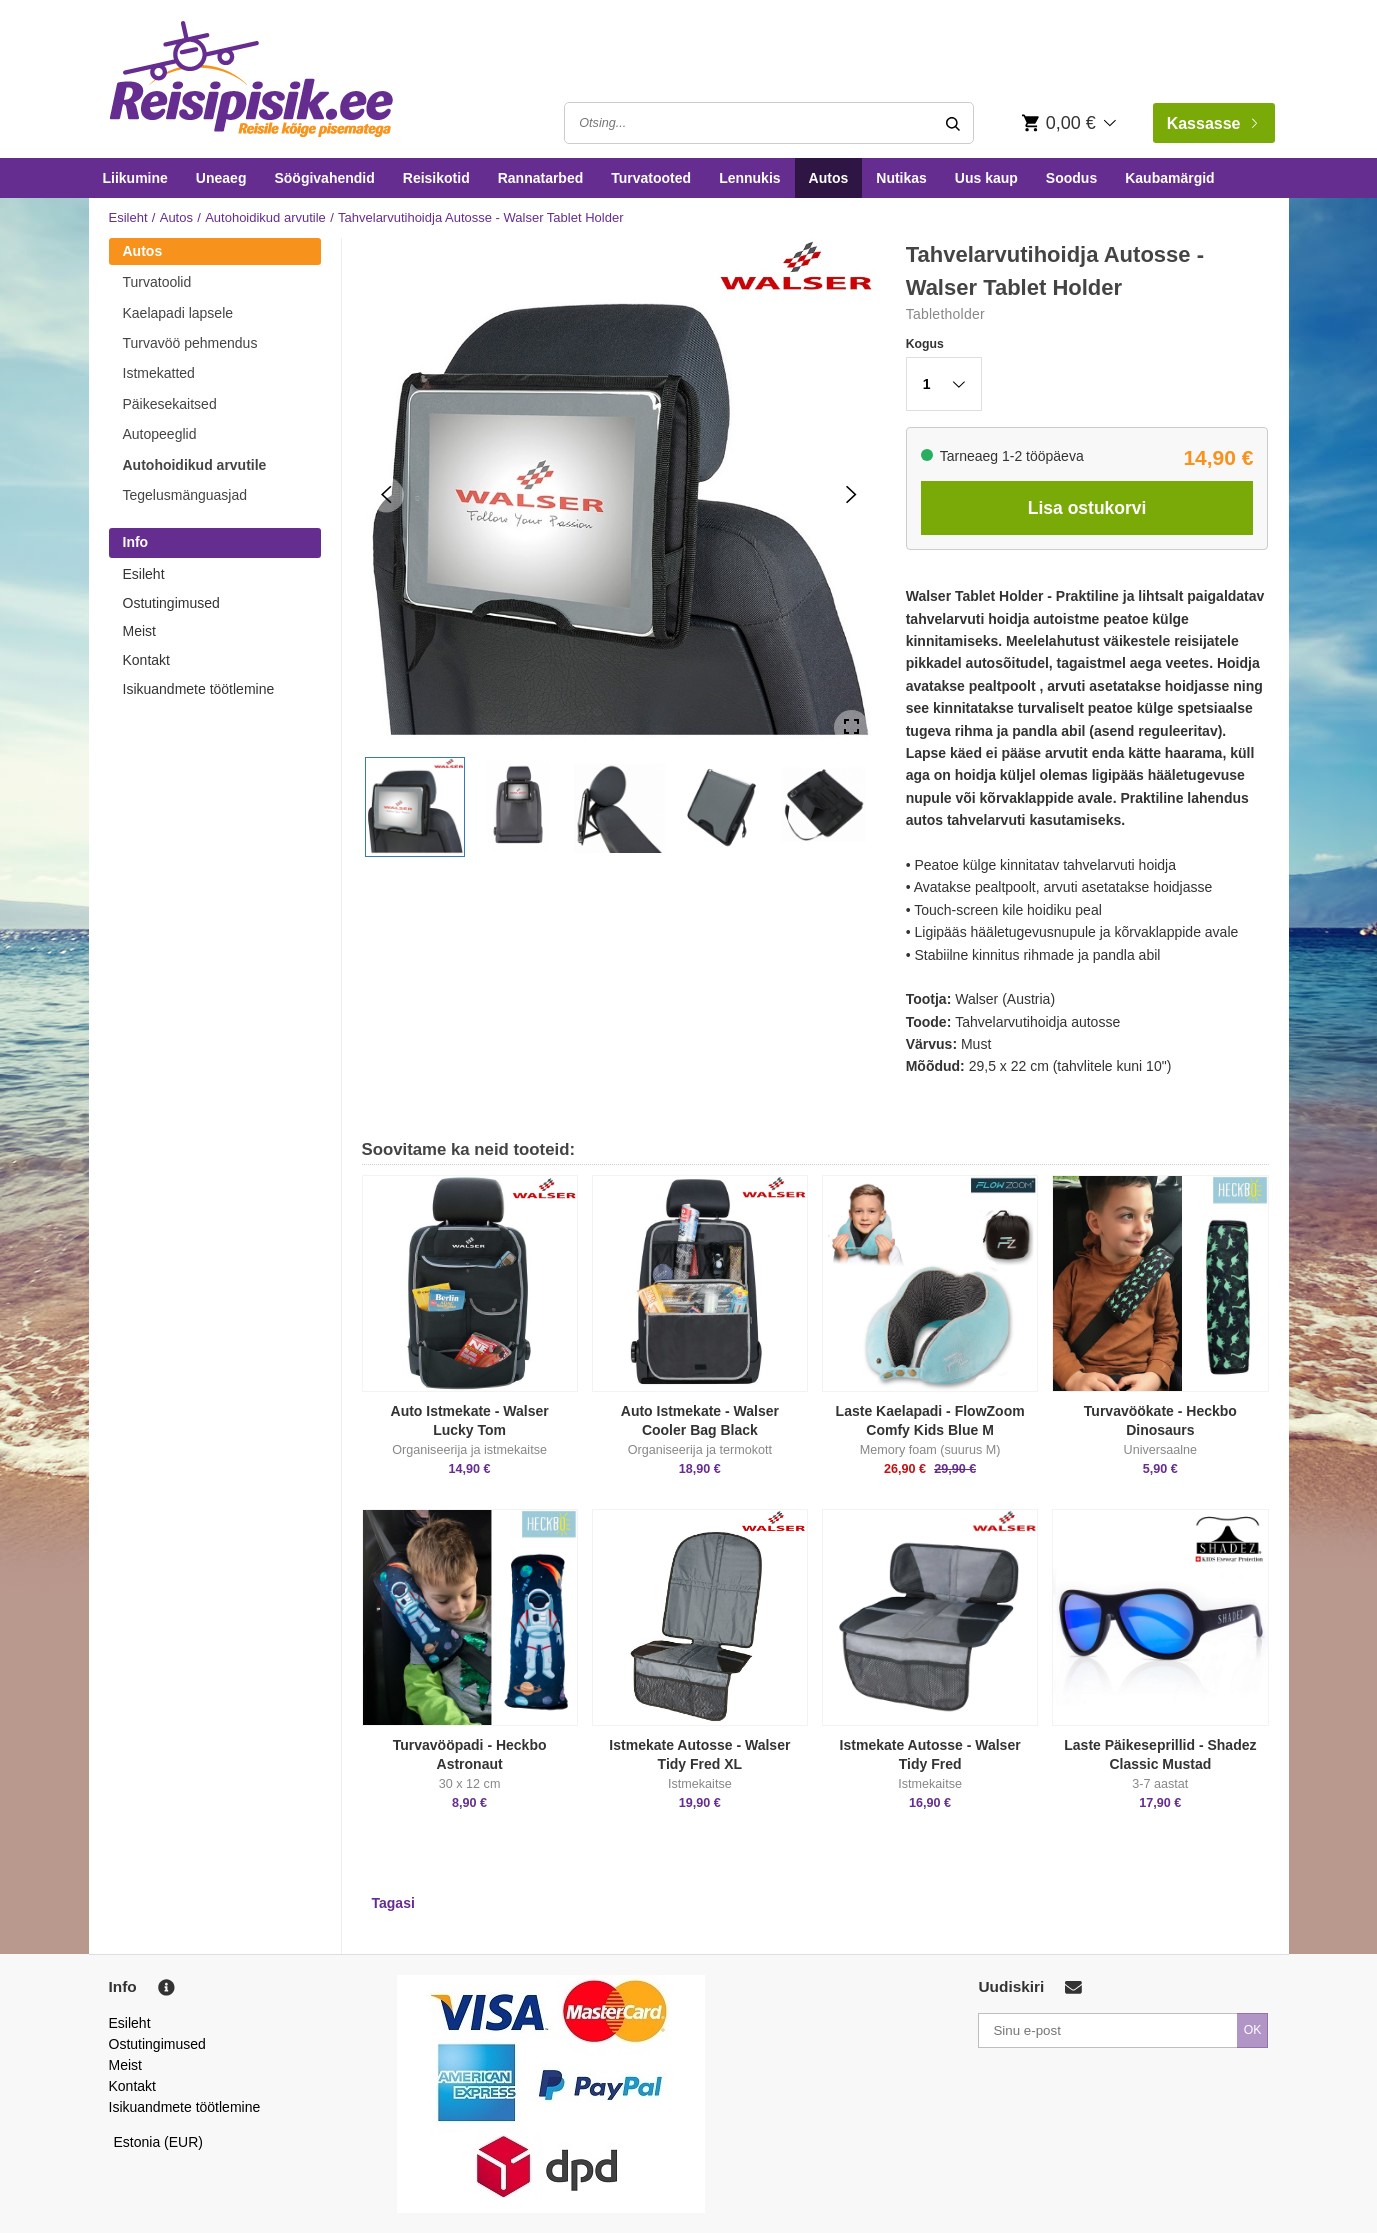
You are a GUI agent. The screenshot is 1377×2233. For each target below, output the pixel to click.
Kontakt (146, 660)
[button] (415, 807)
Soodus (1071, 178)
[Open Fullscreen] (851, 727)
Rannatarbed (541, 178)
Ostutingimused (171, 603)
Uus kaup (986, 178)
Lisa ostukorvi (1087, 508)
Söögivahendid (324, 178)
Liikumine (135, 178)
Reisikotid (436, 178)
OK (1253, 2030)
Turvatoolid (157, 282)
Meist (139, 631)
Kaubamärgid (1169, 178)
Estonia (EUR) (159, 2142)
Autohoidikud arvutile (265, 217)
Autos (829, 178)
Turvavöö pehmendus (190, 343)
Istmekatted (159, 373)
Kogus (925, 344)
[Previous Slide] (386, 494)
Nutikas (901, 178)
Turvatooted (651, 178)
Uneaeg (221, 178)
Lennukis (749, 178)
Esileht (128, 217)
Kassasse (1212, 123)
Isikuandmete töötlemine (199, 689)
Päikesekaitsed (170, 404)
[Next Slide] (851, 494)
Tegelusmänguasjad (185, 495)
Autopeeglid (160, 434)
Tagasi (393, 1903)
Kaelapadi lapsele (178, 313)
